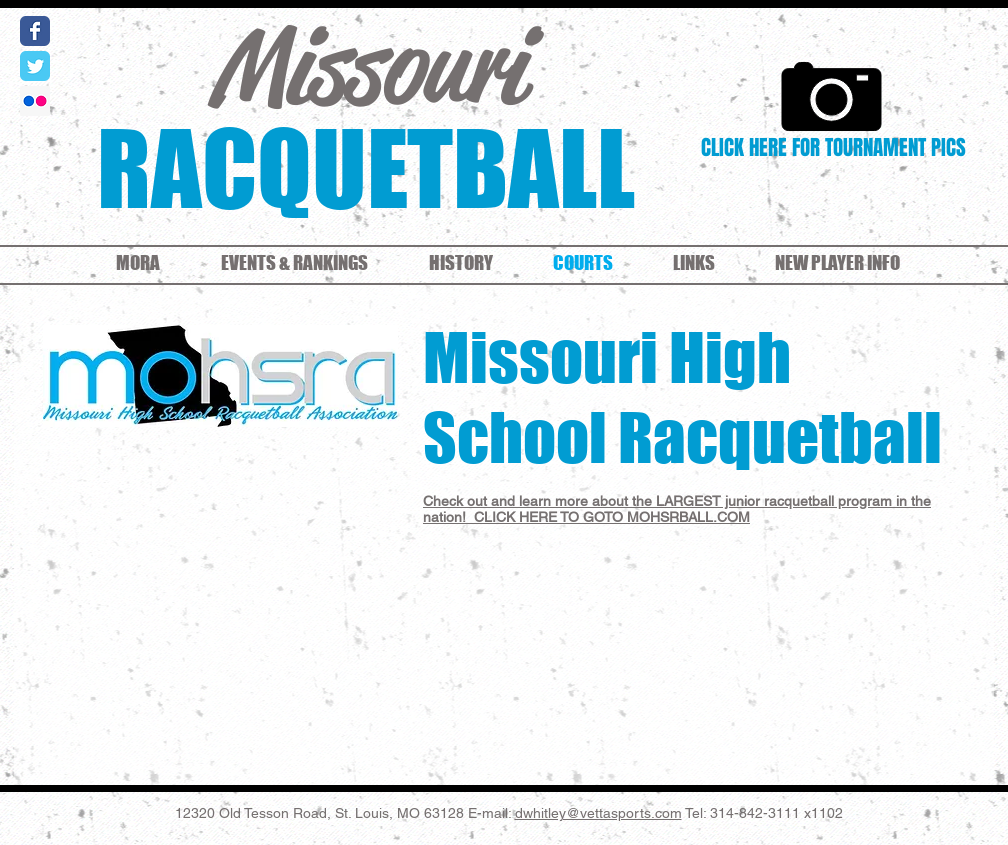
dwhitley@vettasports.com (598, 813)
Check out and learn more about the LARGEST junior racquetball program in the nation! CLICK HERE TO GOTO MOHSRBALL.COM (677, 509)
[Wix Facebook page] (35, 31)
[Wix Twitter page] (35, 66)
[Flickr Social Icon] (35, 101)
